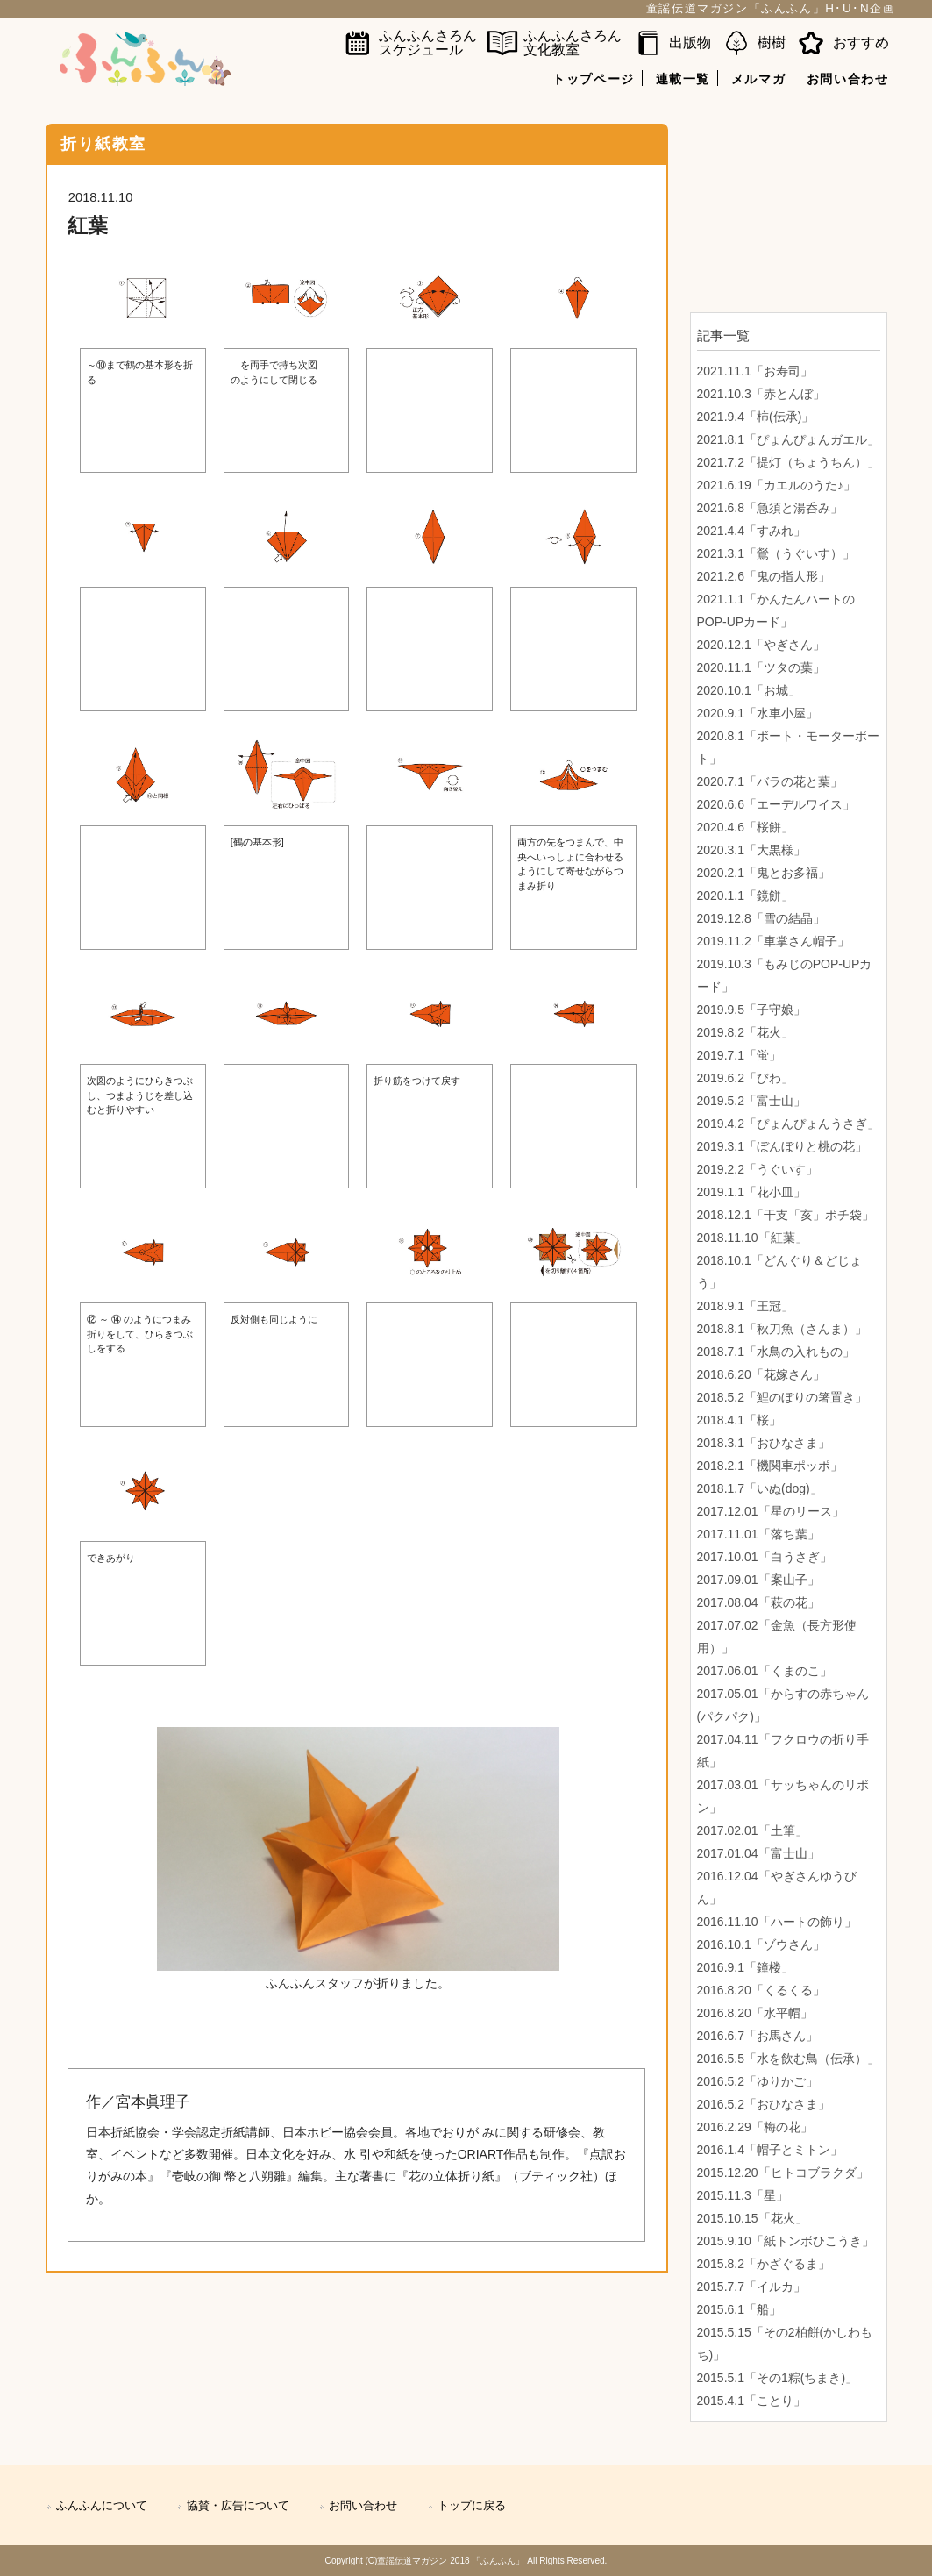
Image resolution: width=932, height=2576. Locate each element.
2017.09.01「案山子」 (758, 1580)
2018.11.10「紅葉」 (752, 1238)
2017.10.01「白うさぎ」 (764, 1557)
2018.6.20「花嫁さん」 (761, 1374)
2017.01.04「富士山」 (758, 1853)
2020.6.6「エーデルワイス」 (776, 804)
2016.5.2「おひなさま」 (764, 2104)
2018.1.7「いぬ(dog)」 (759, 1488)
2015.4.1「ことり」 (752, 2401)
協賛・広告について (238, 2506)
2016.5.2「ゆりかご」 (758, 2081)
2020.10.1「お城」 (748, 690)
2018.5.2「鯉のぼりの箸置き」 (782, 1397)
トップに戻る (472, 2506)
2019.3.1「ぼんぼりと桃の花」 (782, 1146)
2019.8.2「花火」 (745, 1032)
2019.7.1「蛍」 (739, 1055)
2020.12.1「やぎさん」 (761, 645)
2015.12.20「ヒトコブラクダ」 (783, 2173)
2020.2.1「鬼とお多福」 (764, 873)
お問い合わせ (848, 79)
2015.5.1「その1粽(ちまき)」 (777, 2378)
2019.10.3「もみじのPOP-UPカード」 (784, 975)
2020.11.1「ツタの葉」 (761, 667)
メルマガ (758, 79)
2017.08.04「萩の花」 (758, 1602)
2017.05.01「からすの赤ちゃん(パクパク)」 (783, 1705)
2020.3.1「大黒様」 (752, 850)
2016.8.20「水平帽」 (755, 2013)
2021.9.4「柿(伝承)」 (756, 417)
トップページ (593, 79)
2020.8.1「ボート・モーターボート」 (788, 747)
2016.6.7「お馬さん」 (758, 2036)
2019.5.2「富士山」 (752, 1101)
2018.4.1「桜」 (739, 1420)
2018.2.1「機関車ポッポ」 (770, 1466)
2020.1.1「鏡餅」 (745, 895)
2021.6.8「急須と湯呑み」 (770, 508)
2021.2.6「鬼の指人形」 (764, 576)
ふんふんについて (101, 2506)
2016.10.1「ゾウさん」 (761, 1944)
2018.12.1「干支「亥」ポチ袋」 (785, 1215)
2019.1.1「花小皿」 (752, 1192)
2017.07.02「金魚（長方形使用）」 (777, 1636)
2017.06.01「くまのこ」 (764, 1671)
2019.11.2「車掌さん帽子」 (773, 941)
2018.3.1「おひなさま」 (764, 1443)
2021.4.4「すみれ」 (752, 531)
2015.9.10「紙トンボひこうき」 (785, 2241)
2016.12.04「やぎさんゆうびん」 (777, 1887)
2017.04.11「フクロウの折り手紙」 (783, 1750)
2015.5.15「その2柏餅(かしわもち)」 (785, 2343)
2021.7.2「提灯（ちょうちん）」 (788, 462)
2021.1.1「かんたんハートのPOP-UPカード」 (776, 610)
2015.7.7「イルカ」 (752, 2287)
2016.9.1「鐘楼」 (745, 1967)
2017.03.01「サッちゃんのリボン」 (783, 1796)
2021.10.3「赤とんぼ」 (761, 394)
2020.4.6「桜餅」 (745, 827)
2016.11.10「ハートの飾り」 (777, 1922)
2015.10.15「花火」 (752, 2218)
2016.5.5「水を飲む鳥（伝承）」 (788, 2059)
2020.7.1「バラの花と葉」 (770, 781)
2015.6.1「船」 (739, 2309)
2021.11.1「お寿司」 (755, 371)
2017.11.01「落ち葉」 (758, 1534)
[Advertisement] (788, 211)
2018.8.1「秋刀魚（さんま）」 (782, 1329)
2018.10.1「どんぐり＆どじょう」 (779, 1271)
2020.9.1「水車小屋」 (758, 713)
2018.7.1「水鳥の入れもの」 (776, 1352)
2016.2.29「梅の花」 (755, 2127)
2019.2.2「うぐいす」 (758, 1169)
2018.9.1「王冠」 (745, 1306)
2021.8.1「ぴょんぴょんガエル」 (788, 439)
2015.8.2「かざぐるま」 (764, 2264)
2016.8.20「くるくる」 (761, 1990)
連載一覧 (683, 79)
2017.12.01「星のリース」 (770, 1511)
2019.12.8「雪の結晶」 (761, 918)
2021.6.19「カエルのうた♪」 (776, 485)
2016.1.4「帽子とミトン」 (770, 2150)
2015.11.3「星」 (742, 2195)
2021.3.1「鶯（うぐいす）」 (776, 553)
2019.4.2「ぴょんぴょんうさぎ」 (788, 1124)
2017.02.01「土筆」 (752, 1830)
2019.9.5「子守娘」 (752, 1010)
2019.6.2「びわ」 (745, 1078)
